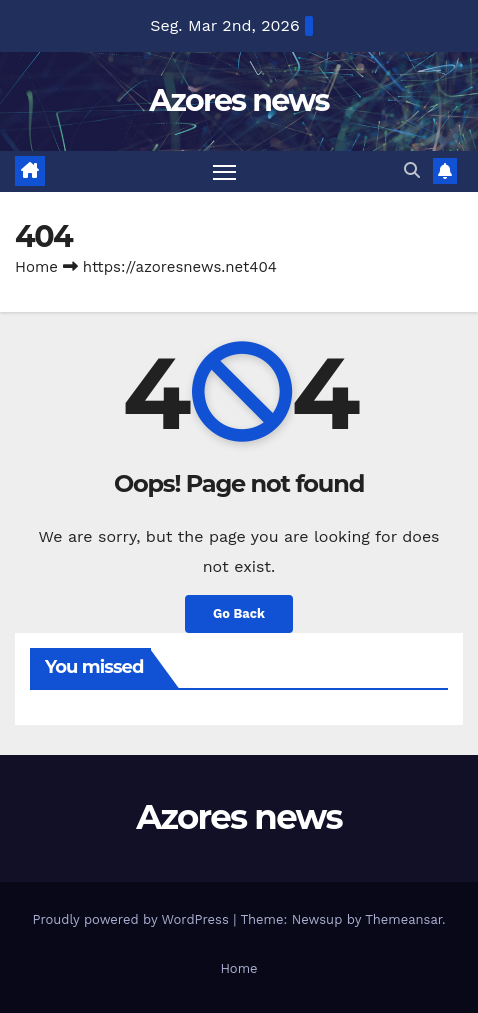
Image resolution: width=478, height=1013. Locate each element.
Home (36, 267)
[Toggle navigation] (225, 172)
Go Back (239, 613)
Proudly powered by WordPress (132, 919)
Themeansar (403, 919)
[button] (412, 170)
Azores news (238, 100)
